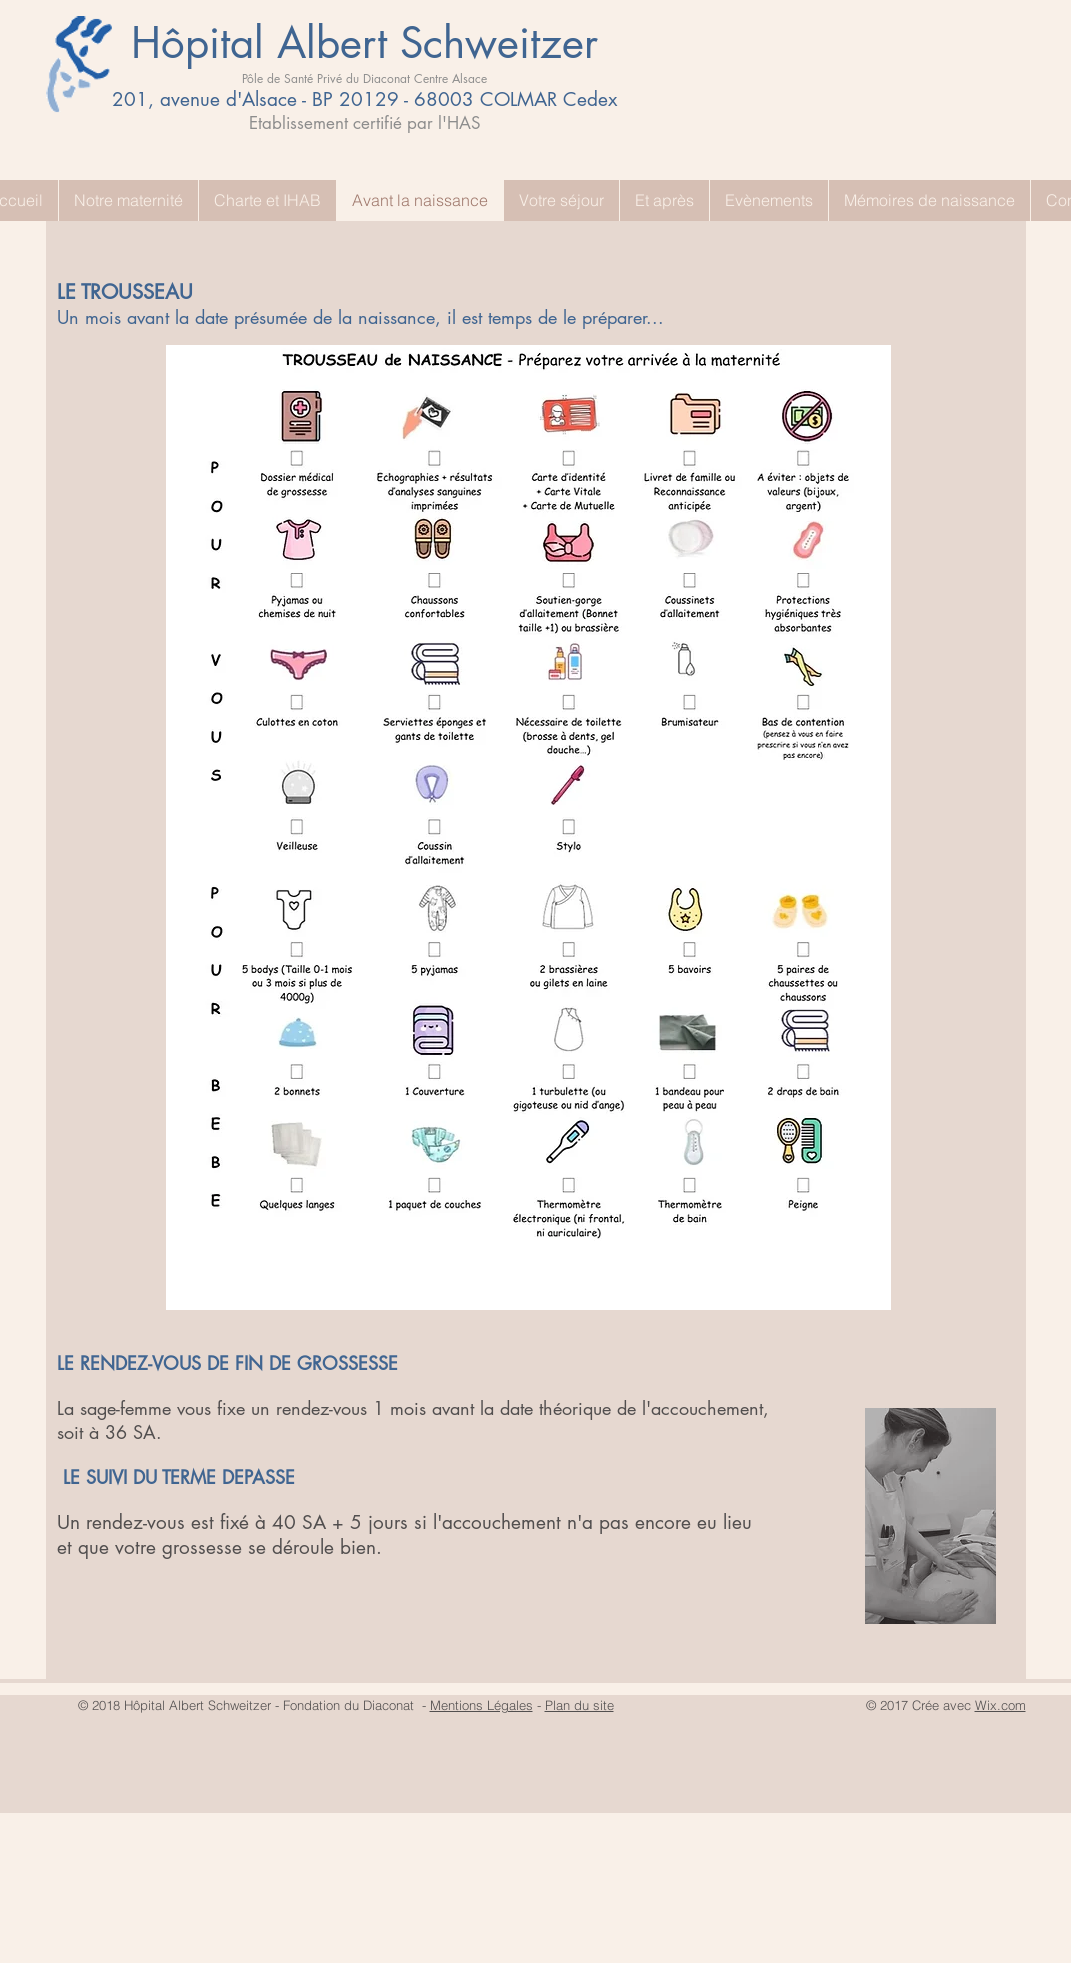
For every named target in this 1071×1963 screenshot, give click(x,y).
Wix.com (1000, 1705)
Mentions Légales (481, 1705)
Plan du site (579, 1705)
